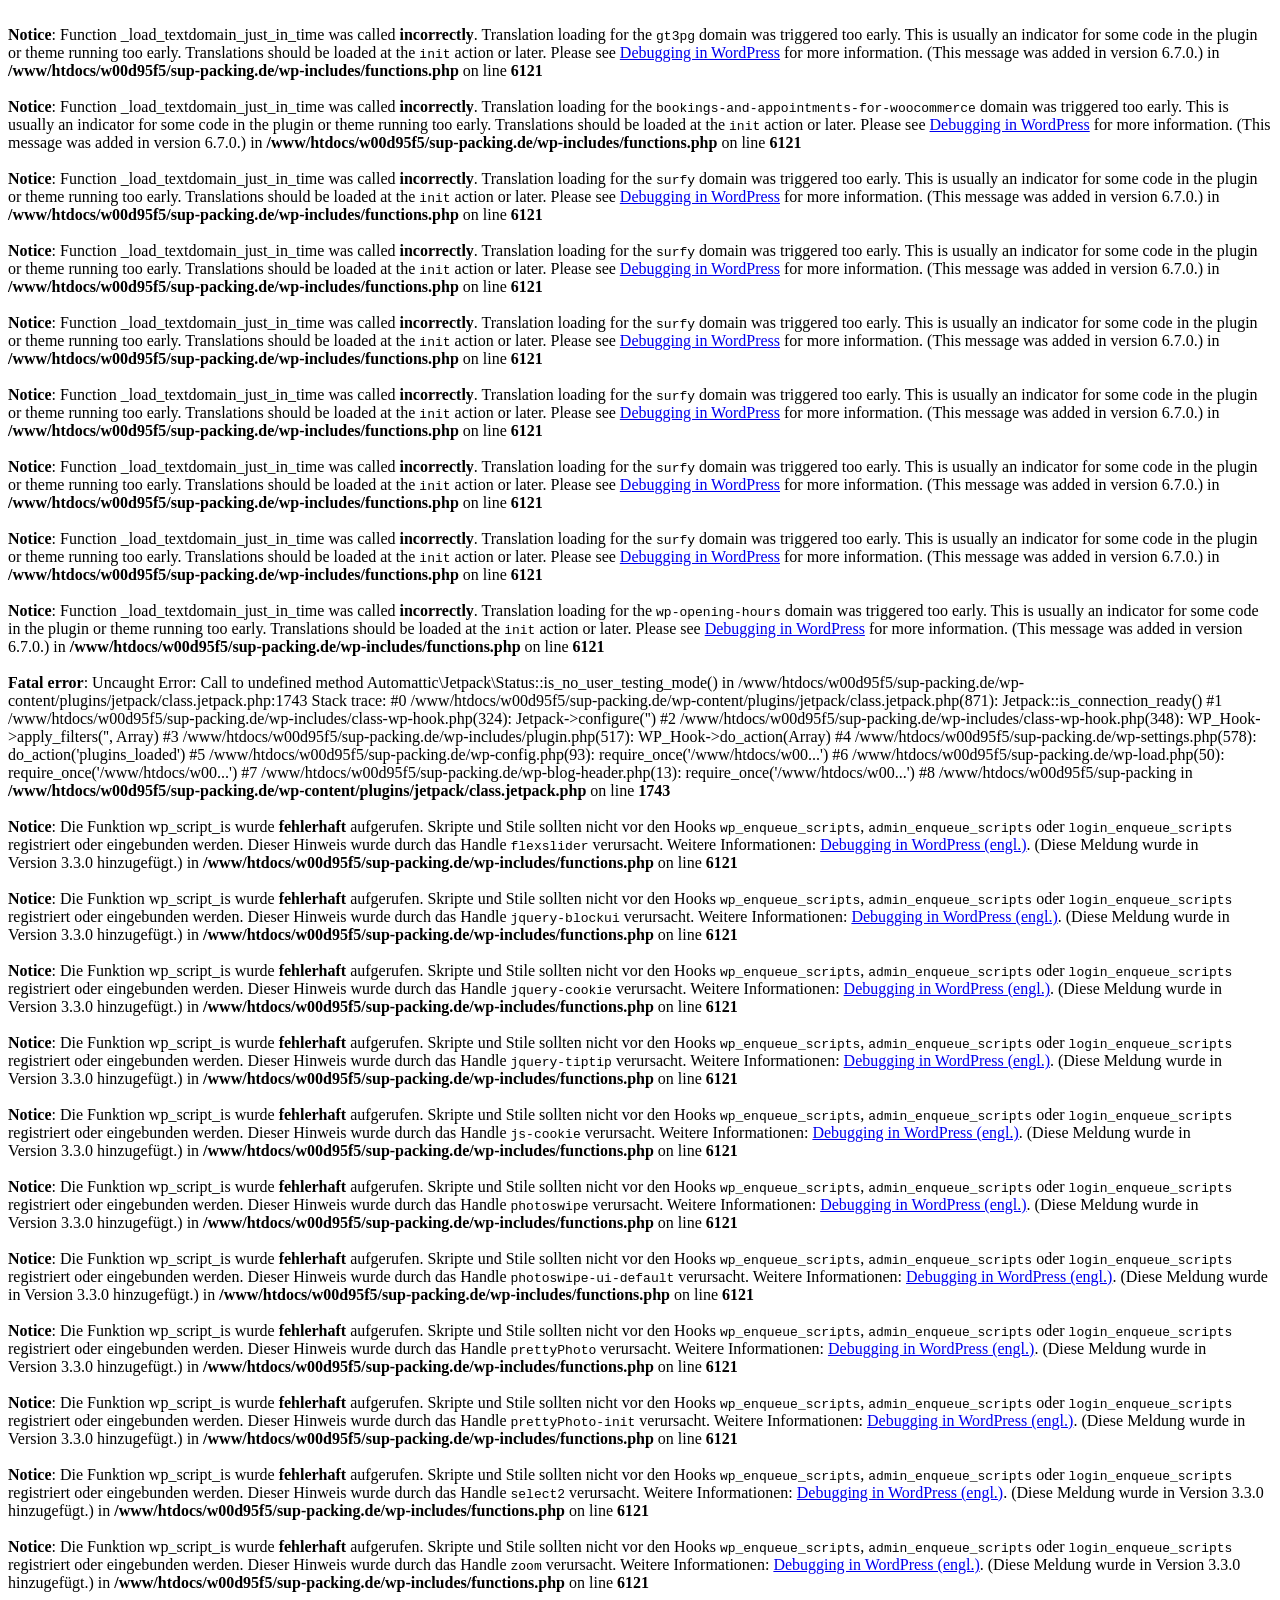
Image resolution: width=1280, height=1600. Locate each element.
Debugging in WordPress (700, 52)
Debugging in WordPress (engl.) (923, 844)
